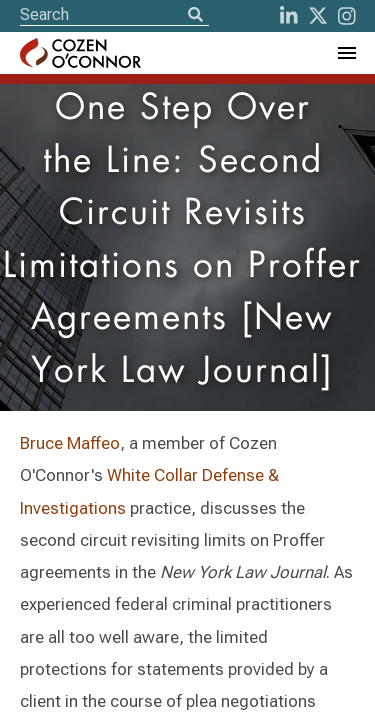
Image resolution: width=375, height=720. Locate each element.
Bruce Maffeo (70, 443)
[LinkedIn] (289, 16)
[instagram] (347, 16)
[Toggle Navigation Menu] (346, 53)
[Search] (195, 16)
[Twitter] (318, 16)
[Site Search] (114, 14)
